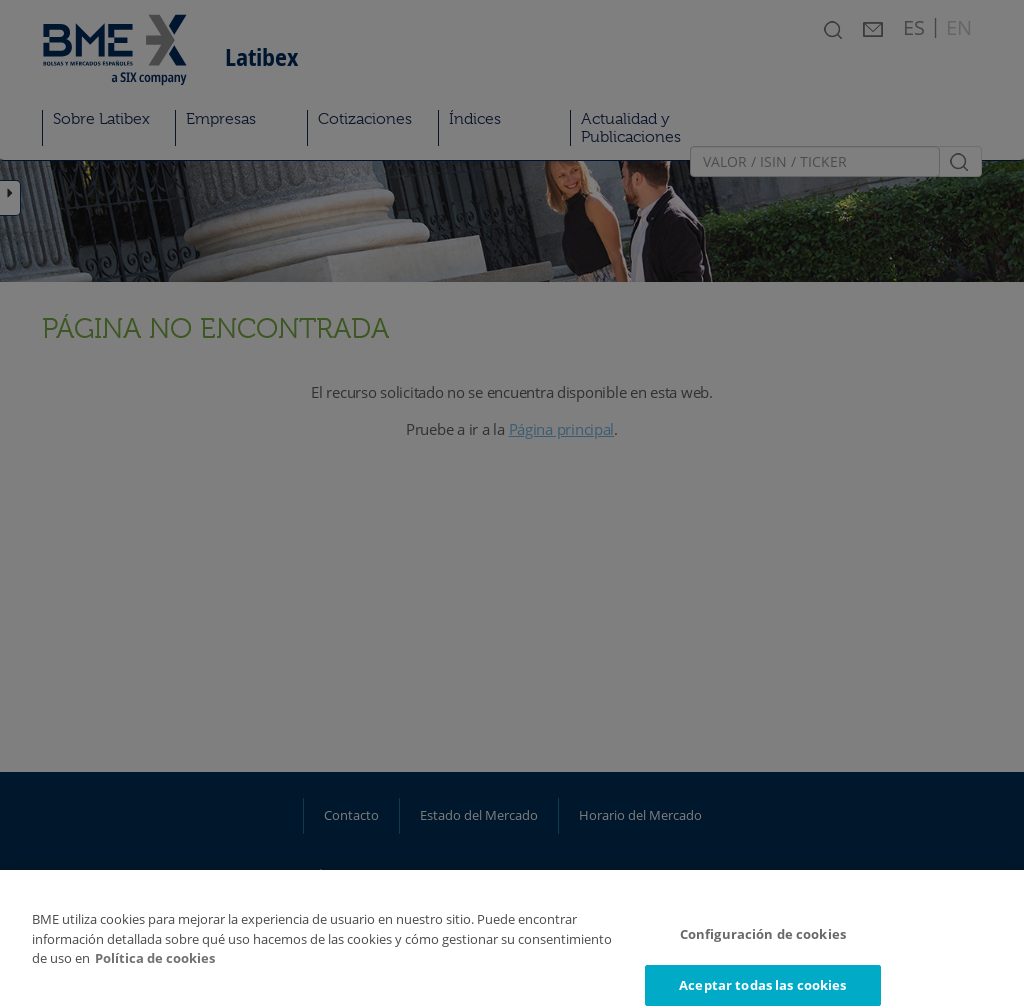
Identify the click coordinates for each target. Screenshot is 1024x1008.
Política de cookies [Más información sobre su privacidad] (155, 968)
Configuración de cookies (763, 944)
